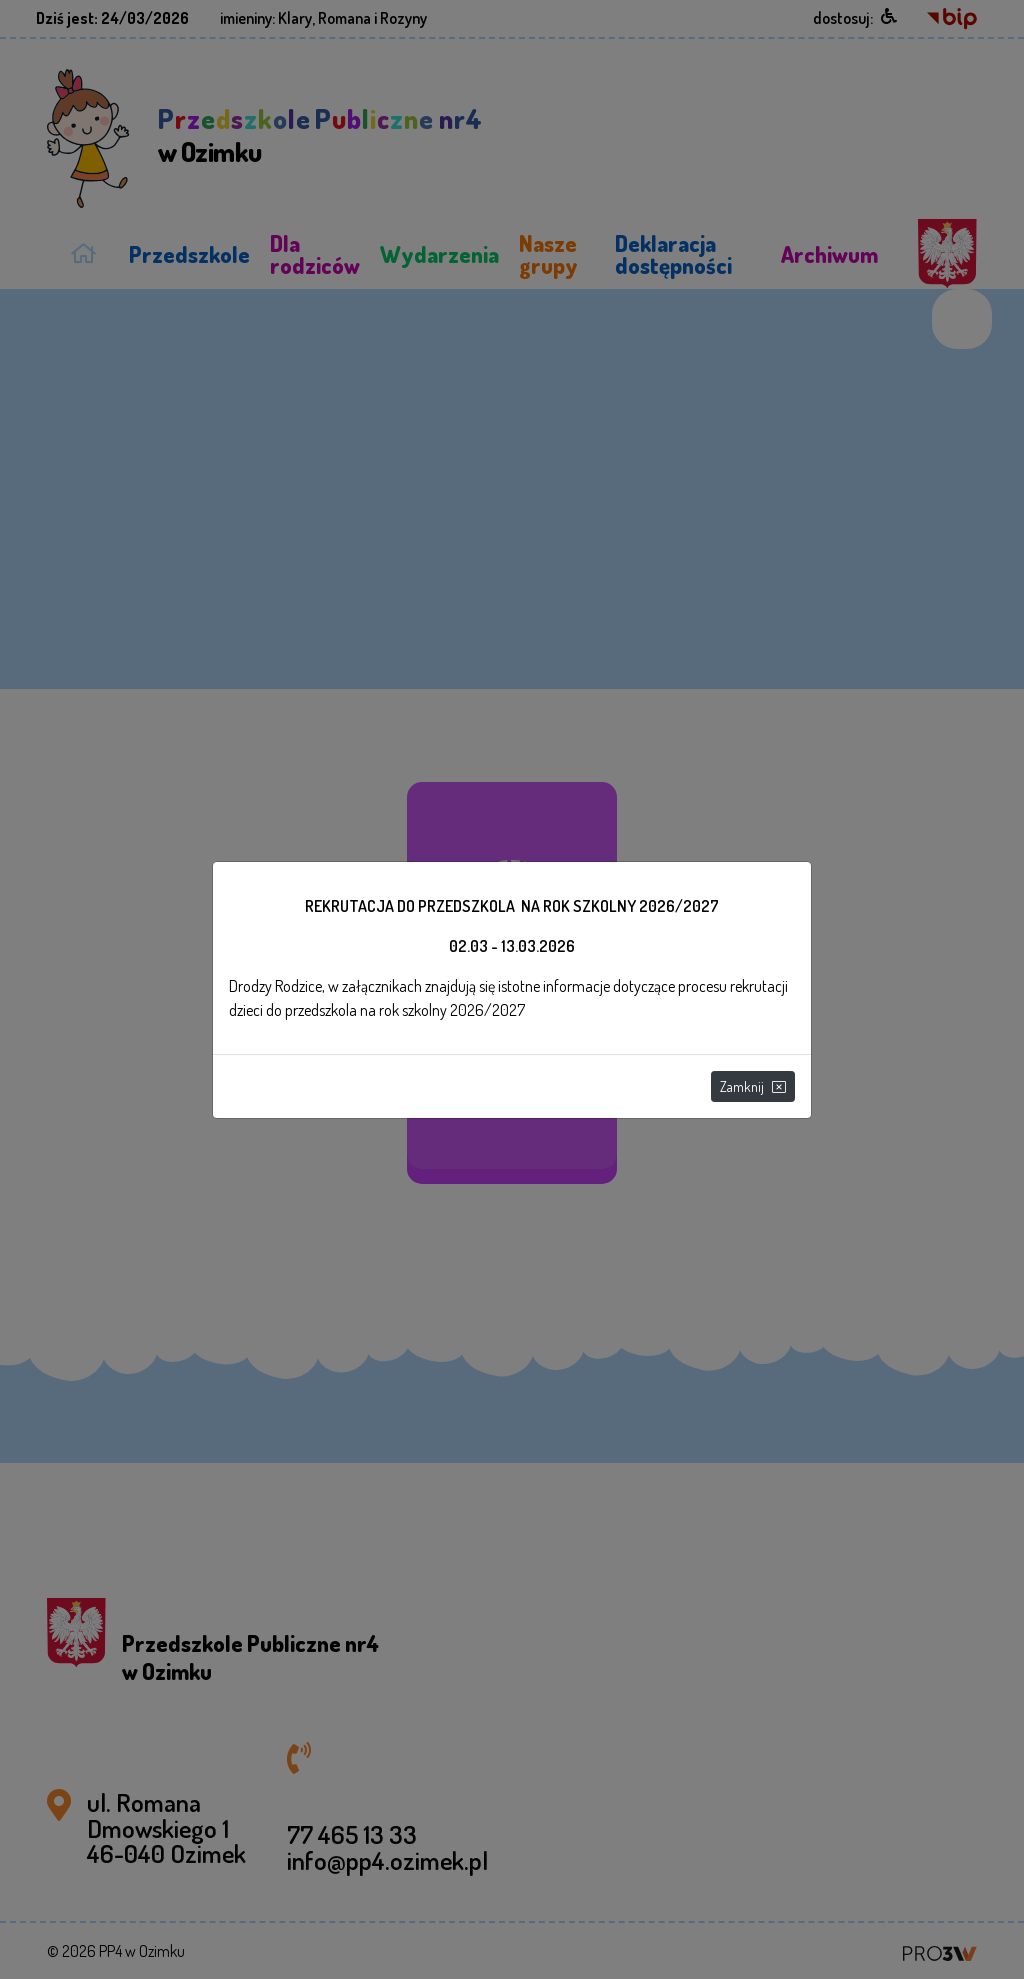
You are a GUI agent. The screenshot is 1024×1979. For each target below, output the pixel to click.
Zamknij (753, 1086)
